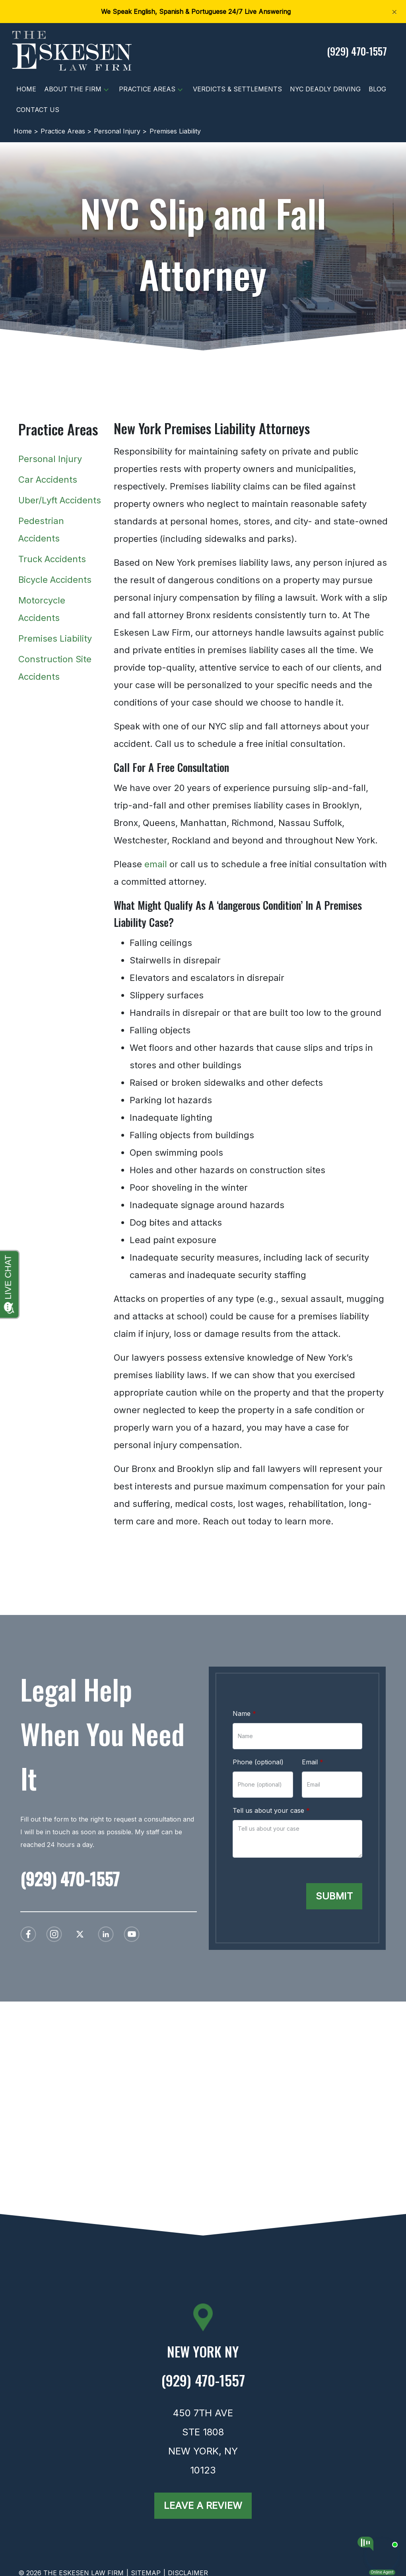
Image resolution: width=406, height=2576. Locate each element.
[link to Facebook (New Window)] (28, 1934)
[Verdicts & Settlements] (237, 89)
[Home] (26, 89)
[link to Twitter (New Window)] (80, 1934)
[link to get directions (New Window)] (203, 2355)
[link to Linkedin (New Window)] (106, 1934)
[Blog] (377, 89)
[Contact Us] (37, 109)
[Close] (394, 11)
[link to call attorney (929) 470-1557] (357, 51)
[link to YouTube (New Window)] (132, 1934)
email (155, 880)
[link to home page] (72, 50)
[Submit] (334, 1896)
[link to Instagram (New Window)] (54, 1934)
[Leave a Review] (203, 2506)
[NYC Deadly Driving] (325, 89)
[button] (106, 89)
